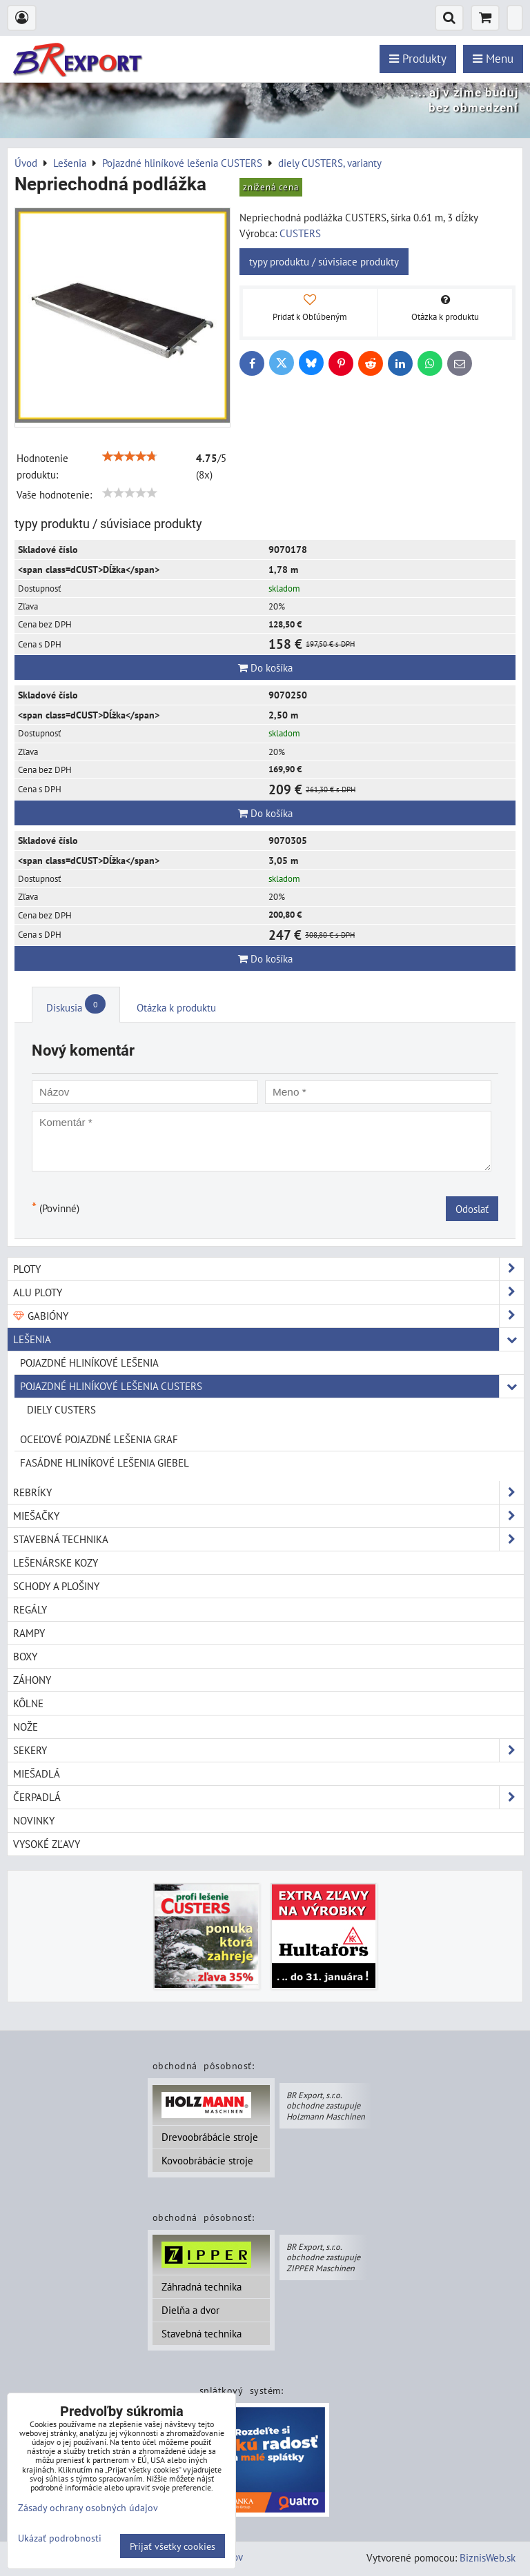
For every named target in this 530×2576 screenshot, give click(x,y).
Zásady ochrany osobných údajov (88, 2507)
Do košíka (265, 667)
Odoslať (472, 1209)
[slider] (129, 456)
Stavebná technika (201, 2333)
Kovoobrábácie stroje (207, 2160)
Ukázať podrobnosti (59, 2538)
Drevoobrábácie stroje (209, 2137)
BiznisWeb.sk (488, 2557)
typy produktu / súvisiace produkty (324, 261)
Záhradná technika (201, 2286)
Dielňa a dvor (190, 2310)
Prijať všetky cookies (172, 2546)
